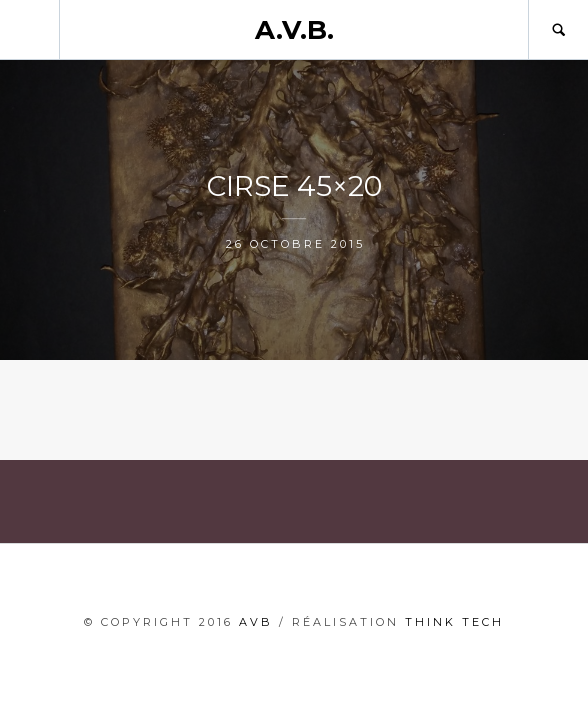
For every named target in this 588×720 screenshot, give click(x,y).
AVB (256, 622)
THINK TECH (454, 622)
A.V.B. (294, 30)
